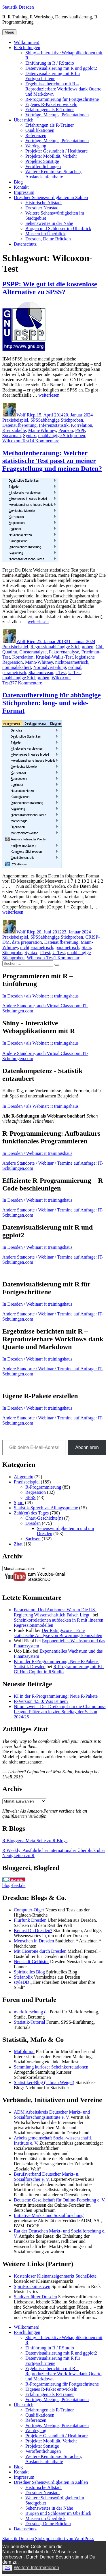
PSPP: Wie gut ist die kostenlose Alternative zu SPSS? (49, 288)
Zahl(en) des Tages (31, 1512)
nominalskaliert (16, 667)
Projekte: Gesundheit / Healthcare (56, 150)
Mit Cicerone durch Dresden (40, 1951)
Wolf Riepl (26, 414)
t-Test (61, 672)
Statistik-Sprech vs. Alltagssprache (46, 1507)
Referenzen (35, 135)
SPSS (36, 420)
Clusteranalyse (33, 651)
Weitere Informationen (36, 2567)
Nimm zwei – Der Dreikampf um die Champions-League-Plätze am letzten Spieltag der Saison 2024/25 (60, 1711)
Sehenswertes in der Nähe (49, 223)
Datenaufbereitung (19, 425)
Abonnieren (87, 1447)
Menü (9, 32)
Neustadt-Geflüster (31, 1961)
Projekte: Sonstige (42, 161)
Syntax (29, 435)
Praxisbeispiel (15, 420)
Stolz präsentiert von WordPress (64, 2538)
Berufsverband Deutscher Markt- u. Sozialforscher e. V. (46, 2177)
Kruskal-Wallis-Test (54, 657)
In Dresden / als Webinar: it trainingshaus (40, 995)
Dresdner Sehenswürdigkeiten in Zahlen (51, 197)
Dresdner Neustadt (42, 207)
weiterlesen (48, 395)
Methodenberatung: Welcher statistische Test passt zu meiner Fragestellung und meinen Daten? (52, 460)
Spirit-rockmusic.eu (32, 2286)
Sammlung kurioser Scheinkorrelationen (51, 2066)
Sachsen (32, 1538)
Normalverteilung (49, 667)
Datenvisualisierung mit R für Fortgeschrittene (52, 76)
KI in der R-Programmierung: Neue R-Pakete (56, 1696)
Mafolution (24, 2051)
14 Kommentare (44, 440)
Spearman (11, 435)
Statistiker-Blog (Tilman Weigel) (44, 2082)
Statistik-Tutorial (29, 2022)
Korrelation (81, 425)
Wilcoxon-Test (15, 440)
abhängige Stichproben (62, 420)
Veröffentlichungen (43, 166)
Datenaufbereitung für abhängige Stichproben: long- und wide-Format (51, 702)
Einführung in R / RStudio (49, 63)
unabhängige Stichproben (61, 435)
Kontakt (21, 187)
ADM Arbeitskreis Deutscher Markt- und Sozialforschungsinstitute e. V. (52, 2115)
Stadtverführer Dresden (35, 2296)
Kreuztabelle (14, 430)
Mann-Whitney (42, 430)
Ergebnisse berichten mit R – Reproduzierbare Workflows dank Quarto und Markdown (63, 89)
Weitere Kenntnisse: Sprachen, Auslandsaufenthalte (53, 174)
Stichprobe (12, 952)
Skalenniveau (41, 672)
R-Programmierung (43, 1487)
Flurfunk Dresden (30, 1920)
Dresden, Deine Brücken (48, 238)
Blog (18, 182)
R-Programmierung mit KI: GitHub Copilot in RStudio (59, 1669)
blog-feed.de (13, 1885)
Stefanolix (23, 1977)
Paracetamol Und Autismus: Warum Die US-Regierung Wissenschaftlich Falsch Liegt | (55, 1612)
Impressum (24, 192)
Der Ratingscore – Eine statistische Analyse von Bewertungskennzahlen (58, 1633)
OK (7, 2568)
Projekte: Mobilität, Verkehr (51, 156)
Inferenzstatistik (54, 425)
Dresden (33, 1523)
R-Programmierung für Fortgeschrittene (62, 99)
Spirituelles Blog (29, 1971)
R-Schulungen (27, 47)
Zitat (18, 1543)
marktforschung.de (31, 2011)
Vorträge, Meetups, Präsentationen (57, 114)
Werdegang (35, 145)
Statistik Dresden (18, 7)
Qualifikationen (39, 130)
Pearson (65, 430)
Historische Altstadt (43, 202)
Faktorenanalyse (64, 651)
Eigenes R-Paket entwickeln (51, 104)
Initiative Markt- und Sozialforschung (49, 2215)
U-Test (74, 672)
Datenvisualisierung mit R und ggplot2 (61, 68)
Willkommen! (26, 42)
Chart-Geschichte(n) (44, 1518)
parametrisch (14, 672)
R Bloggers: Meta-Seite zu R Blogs (34, 1840)
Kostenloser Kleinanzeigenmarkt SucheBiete (55, 2276)
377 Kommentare (26, 682)
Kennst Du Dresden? (33, 1930)
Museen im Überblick (45, 233)
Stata (86, 947)
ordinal (74, 667)
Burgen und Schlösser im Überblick (58, 228)
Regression (41, 646)
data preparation (27, 942)
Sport (19, 1502)
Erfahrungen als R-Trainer (49, 109)
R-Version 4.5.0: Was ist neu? (41, 1701)
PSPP (80, 430)
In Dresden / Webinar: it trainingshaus (37, 1153)
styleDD (21, 1982)
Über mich (23, 119)
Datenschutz (25, 244)
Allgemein (23, 1476)
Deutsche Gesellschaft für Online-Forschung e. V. (59, 2199)
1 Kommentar (66, 957)
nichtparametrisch (71, 662)
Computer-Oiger (29, 1909)
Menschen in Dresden (34, 1940)
